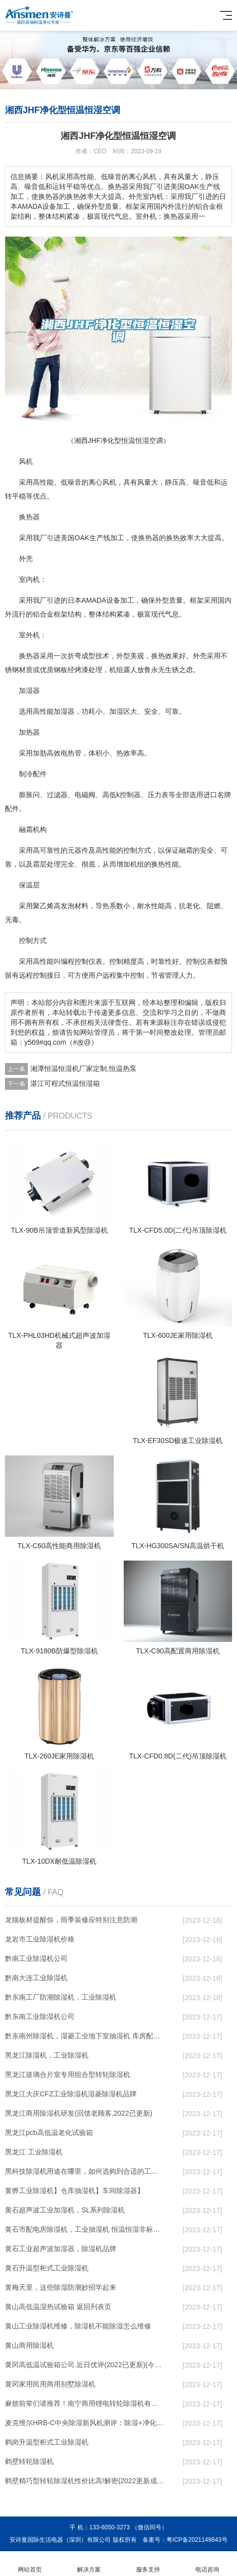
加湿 (61, 711)
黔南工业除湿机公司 (36, 1958)
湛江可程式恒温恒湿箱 (65, 1083)
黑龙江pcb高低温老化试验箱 (49, 2132)
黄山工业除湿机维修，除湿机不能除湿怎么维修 (78, 2326)
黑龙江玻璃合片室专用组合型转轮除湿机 (67, 2074)
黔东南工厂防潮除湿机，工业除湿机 (60, 1997)
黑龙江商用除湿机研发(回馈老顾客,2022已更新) (78, 2113)
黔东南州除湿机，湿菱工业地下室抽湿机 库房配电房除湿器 (84, 2036)
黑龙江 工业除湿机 (34, 2152)
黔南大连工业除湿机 (36, 1978)
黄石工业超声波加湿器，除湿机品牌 (60, 2249)
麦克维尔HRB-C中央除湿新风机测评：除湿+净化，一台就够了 (84, 2423)
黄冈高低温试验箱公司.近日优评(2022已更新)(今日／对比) (84, 2365)
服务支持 (148, 2564)
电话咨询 (207, 2564)
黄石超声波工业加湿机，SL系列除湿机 (65, 2210)
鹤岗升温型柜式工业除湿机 (46, 2442)
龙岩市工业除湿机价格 (40, 1939)
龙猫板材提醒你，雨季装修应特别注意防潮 (71, 1920)
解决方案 (88, 2564)
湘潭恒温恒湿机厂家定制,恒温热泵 (83, 1068)
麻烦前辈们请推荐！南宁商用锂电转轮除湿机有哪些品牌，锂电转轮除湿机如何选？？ (84, 2403)
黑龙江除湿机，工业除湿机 (46, 2055)
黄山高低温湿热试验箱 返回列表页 (58, 2307)
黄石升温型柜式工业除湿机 (46, 2268)
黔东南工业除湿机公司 (40, 2016)
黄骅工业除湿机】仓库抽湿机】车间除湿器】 (74, 2191)
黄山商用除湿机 (29, 2345)
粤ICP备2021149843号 (197, 2539)
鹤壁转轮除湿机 (29, 2461)
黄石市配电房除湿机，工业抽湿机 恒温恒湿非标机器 (84, 2229)
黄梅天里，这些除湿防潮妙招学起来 (60, 2287)
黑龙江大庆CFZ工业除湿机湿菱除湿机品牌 (71, 2094)
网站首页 (29, 2564)
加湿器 (29, 690)
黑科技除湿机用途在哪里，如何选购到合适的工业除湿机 (84, 2171)
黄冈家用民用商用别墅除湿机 (50, 2384)
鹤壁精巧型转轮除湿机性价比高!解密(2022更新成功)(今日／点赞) (84, 2481)
